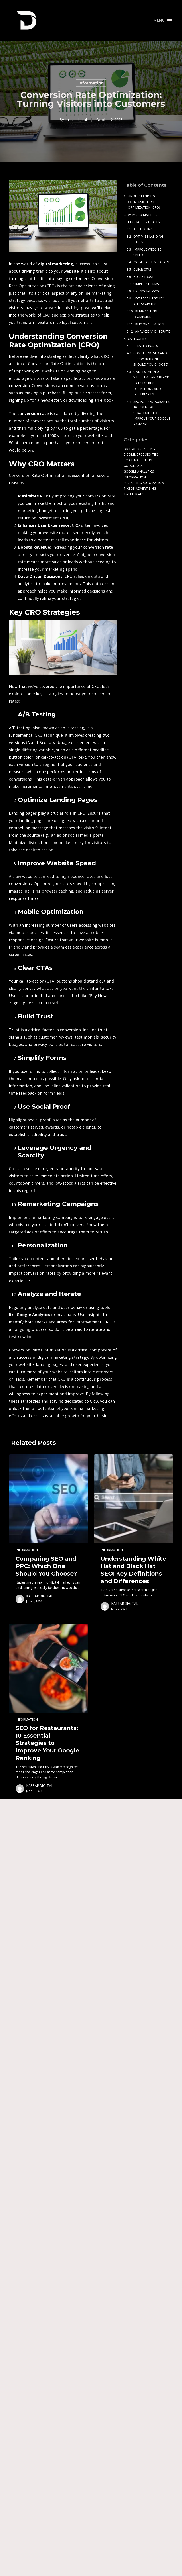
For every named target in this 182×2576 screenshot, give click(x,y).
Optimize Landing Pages (148, 239)
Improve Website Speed (147, 252)
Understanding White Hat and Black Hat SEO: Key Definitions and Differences (151, 383)
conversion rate (33, 413)
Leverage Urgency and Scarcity (148, 301)
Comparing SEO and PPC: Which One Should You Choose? (150, 358)
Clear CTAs (142, 269)
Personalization (149, 324)
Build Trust (143, 276)
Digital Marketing (139, 449)
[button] (163, 20)
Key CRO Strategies (144, 222)
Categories (137, 339)
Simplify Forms (146, 284)
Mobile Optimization (151, 262)
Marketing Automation (144, 483)
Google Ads (134, 466)
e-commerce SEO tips (141, 454)
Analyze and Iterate (152, 331)
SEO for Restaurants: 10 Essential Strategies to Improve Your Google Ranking (151, 412)
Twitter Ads (134, 494)
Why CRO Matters (142, 215)
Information (91, 83)
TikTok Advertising (140, 488)
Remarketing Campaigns (146, 314)
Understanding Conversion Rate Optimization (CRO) (144, 201)
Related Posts (145, 346)
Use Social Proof (147, 291)
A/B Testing (143, 229)
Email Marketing (138, 460)
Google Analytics (33, 1314)
